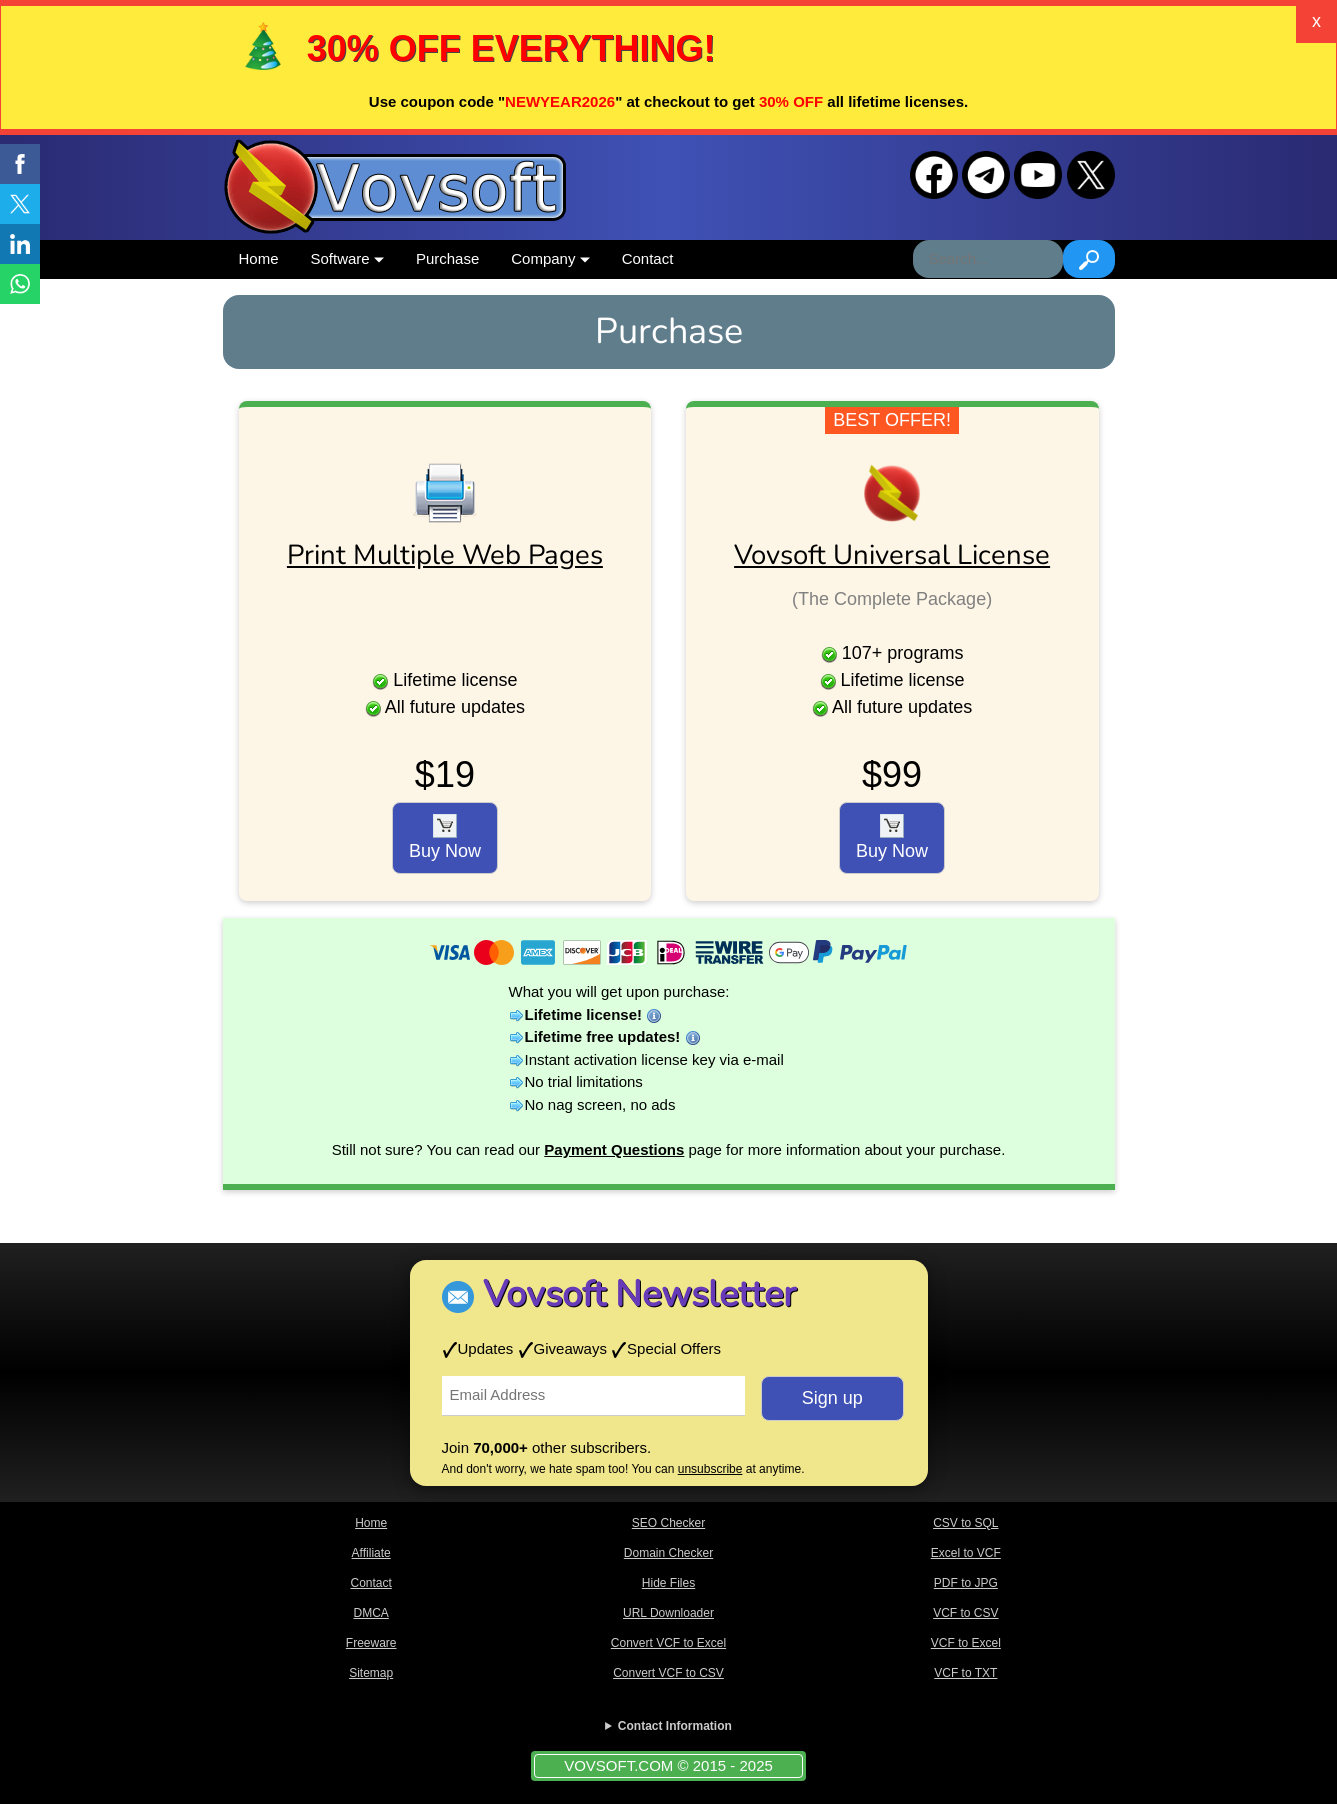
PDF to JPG (966, 1583)
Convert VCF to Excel (668, 1643)
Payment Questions (614, 1149)
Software (347, 258)
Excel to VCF (966, 1553)
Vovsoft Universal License (892, 555)
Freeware (371, 1643)
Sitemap (371, 1673)
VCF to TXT (965, 1673)
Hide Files (668, 1583)
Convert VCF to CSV (668, 1673)
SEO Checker (668, 1523)
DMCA (370, 1613)
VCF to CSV (965, 1613)
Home (259, 258)
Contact (648, 258)
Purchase (447, 258)
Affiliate (371, 1553)
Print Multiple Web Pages (445, 555)
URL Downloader (668, 1613)
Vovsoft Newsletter (639, 1294)
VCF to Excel (966, 1643)
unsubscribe (710, 1469)
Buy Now (445, 838)
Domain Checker (668, 1553)
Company (550, 258)
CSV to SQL (965, 1523)
